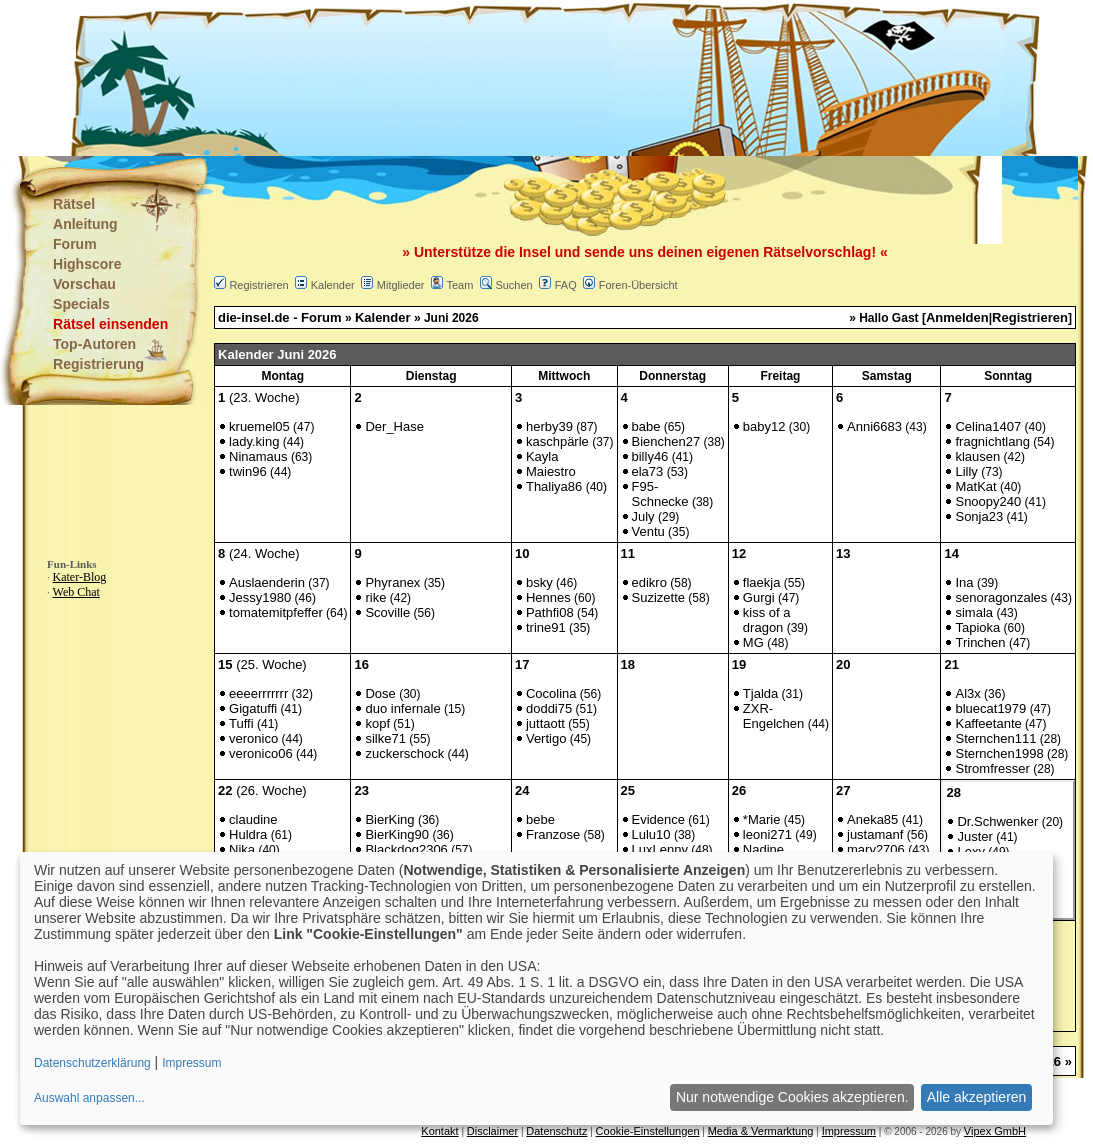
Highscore (87, 264)
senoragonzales (1001, 597)
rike (375, 597)
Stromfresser (992, 768)
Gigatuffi (253, 708)
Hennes (548, 597)
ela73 (648, 471)
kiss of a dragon (767, 620)
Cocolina (551, 693)
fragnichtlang (992, 441)
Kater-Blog (80, 577)
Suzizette (658, 597)
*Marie (762, 819)
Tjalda (760, 693)
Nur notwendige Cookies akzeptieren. (792, 1097)
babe (646, 426)
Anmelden (957, 317)
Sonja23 (979, 516)
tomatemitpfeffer (276, 612)
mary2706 (876, 849)
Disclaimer (492, 1131)
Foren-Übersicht (638, 285)
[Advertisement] (447, 80)
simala (974, 612)
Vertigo (546, 738)
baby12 (764, 426)
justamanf (875, 834)
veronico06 (261, 753)
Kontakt (439, 1131)
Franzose (553, 834)
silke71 (385, 738)
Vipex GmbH (995, 1131)
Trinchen (980, 642)
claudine (253, 819)
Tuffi (241, 723)
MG (753, 642)
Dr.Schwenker (997, 821)
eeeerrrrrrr (258, 693)
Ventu (648, 531)
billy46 (650, 456)
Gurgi (759, 597)
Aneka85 (872, 819)
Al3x (967, 693)
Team (459, 285)
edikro (649, 582)
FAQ (566, 285)
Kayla (542, 456)
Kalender (333, 285)
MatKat (975, 486)
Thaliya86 (554, 486)
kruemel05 (259, 426)
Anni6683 (874, 426)
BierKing (389, 819)
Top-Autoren (94, 344)
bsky (539, 582)
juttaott (545, 723)
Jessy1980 (260, 597)
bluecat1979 (990, 708)
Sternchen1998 (999, 753)
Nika (242, 849)
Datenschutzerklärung (92, 1063)
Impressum (849, 1131)
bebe (540, 819)
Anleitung (85, 224)
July (643, 516)
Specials (81, 304)
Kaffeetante (988, 723)
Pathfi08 (550, 612)
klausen (977, 456)
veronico (253, 738)
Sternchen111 (995, 738)
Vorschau (84, 284)
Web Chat (76, 592)
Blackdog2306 (406, 849)
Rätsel (74, 204)
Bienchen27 (666, 441)
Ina (964, 582)
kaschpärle (557, 441)
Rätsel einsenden (110, 324)
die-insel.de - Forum (280, 317)
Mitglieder (401, 285)
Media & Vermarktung (761, 1131)
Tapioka (977, 627)
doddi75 (549, 708)
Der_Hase (394, 426)
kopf (377, 723)
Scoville (387, 612)
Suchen (513, 285)
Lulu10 (651, 834)
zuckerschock (404, 753)
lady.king (254, 441)
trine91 (546, 627)
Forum (75, 244)
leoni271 (767, 834)
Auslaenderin (267, 582)
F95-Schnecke (660, 494)
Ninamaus (258, 456)
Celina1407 (988, 426)
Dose (380, 693)
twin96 (248, 471)
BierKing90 (397, 834)
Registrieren (258, 285)
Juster (974, 836)
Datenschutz (556, 1131)
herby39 (549, 426)
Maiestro (551, 471)
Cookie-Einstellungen (648, 1131)
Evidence (658, 819)
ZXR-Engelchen (773, 716)
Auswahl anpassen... (89, 1098)
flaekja (762, 582)
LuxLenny (660, 849)
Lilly (966, 471)
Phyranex (392, 582)
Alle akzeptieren (977, 1097)
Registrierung (98, 364)
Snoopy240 (988, 501)
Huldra (248, 834)
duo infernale (402, 708)
